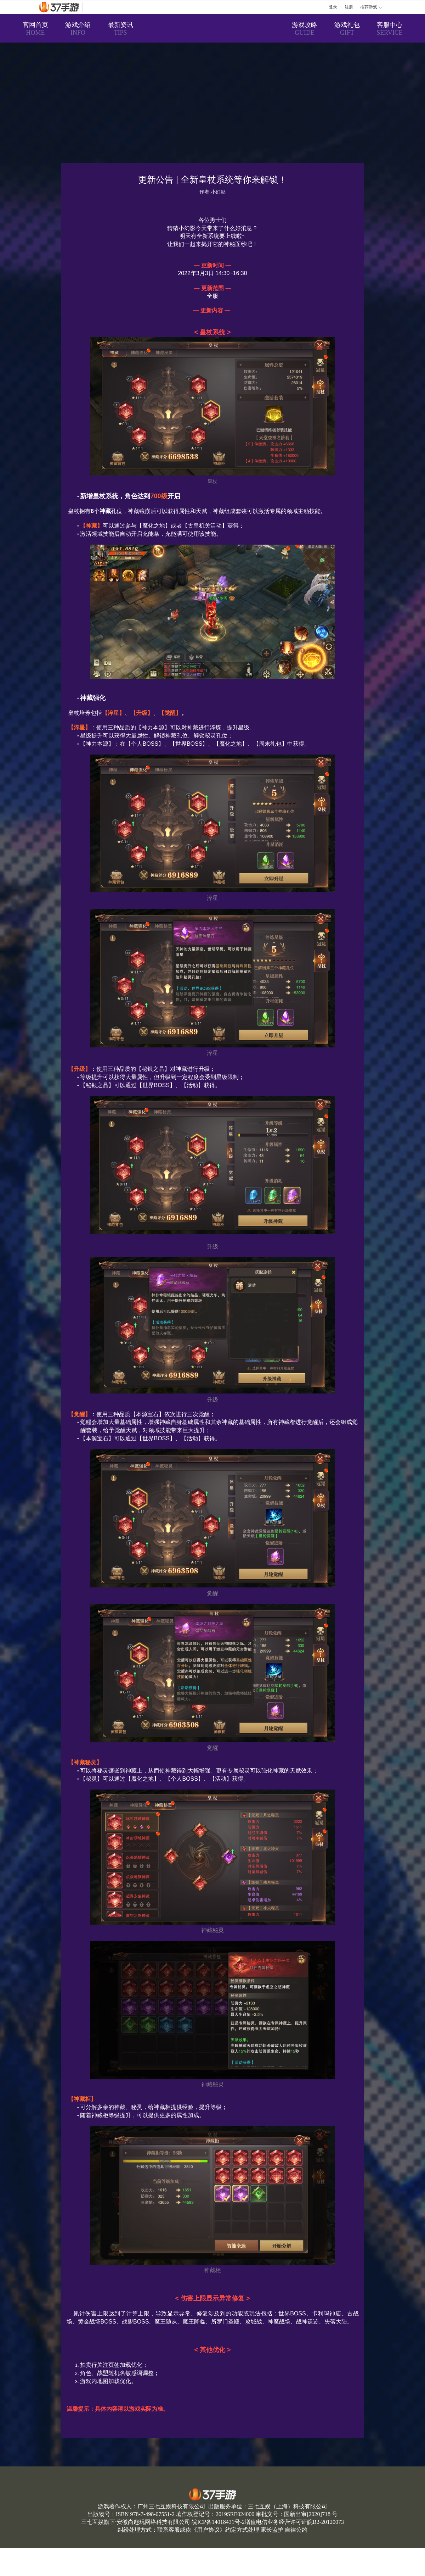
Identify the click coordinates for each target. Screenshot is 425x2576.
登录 (333, 7)
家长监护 (272, 2530)
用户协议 (208, 2530)
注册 (349, 7)
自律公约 (296, 2530)
